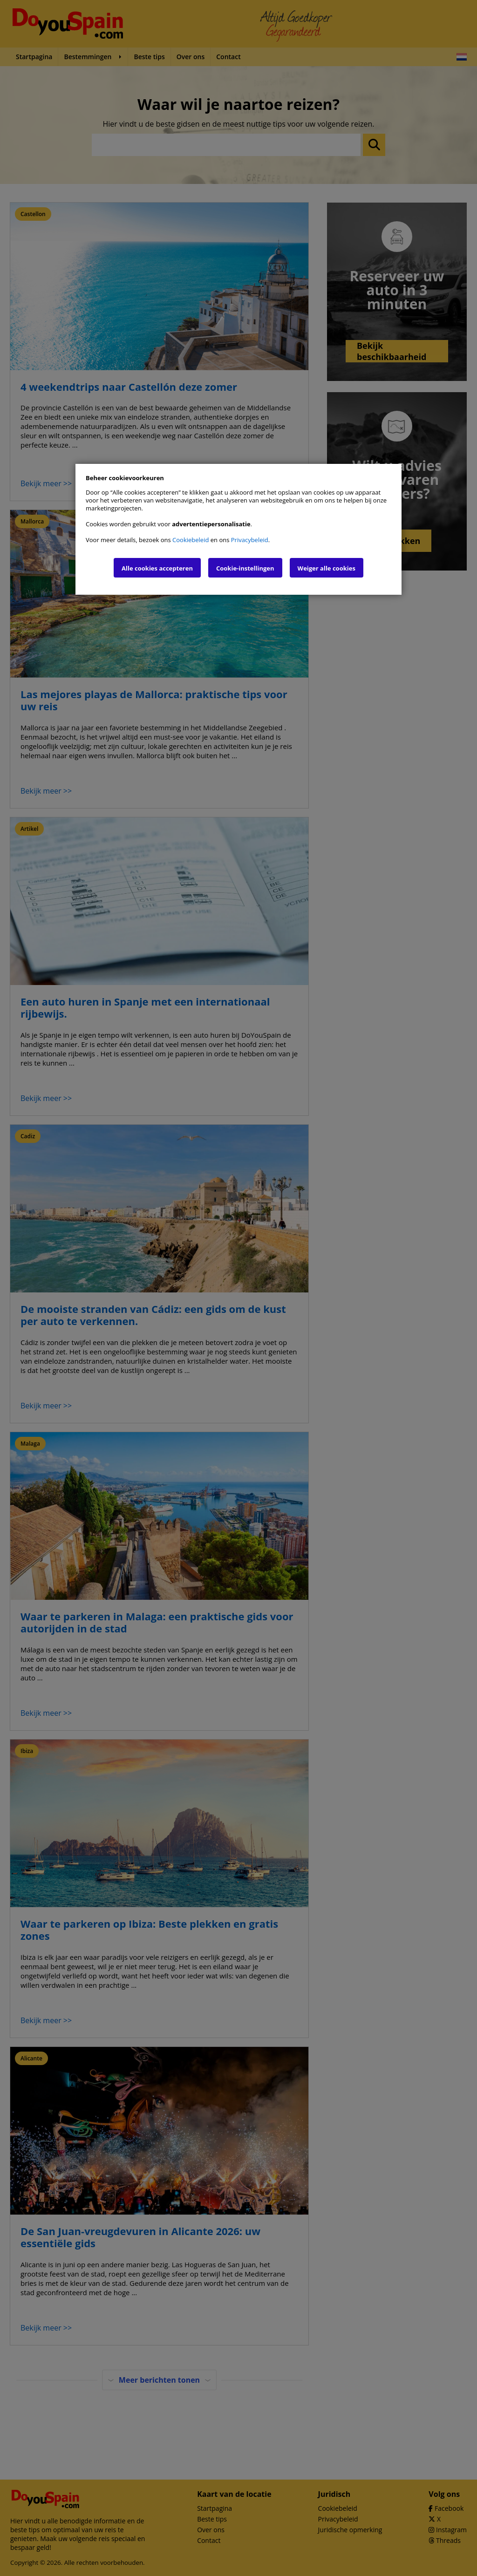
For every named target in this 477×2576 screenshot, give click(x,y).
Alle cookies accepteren (157, 568)
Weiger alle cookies (326, 568)
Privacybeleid (249, 540)
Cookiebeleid (190, 540)
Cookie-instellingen (245, 568)
